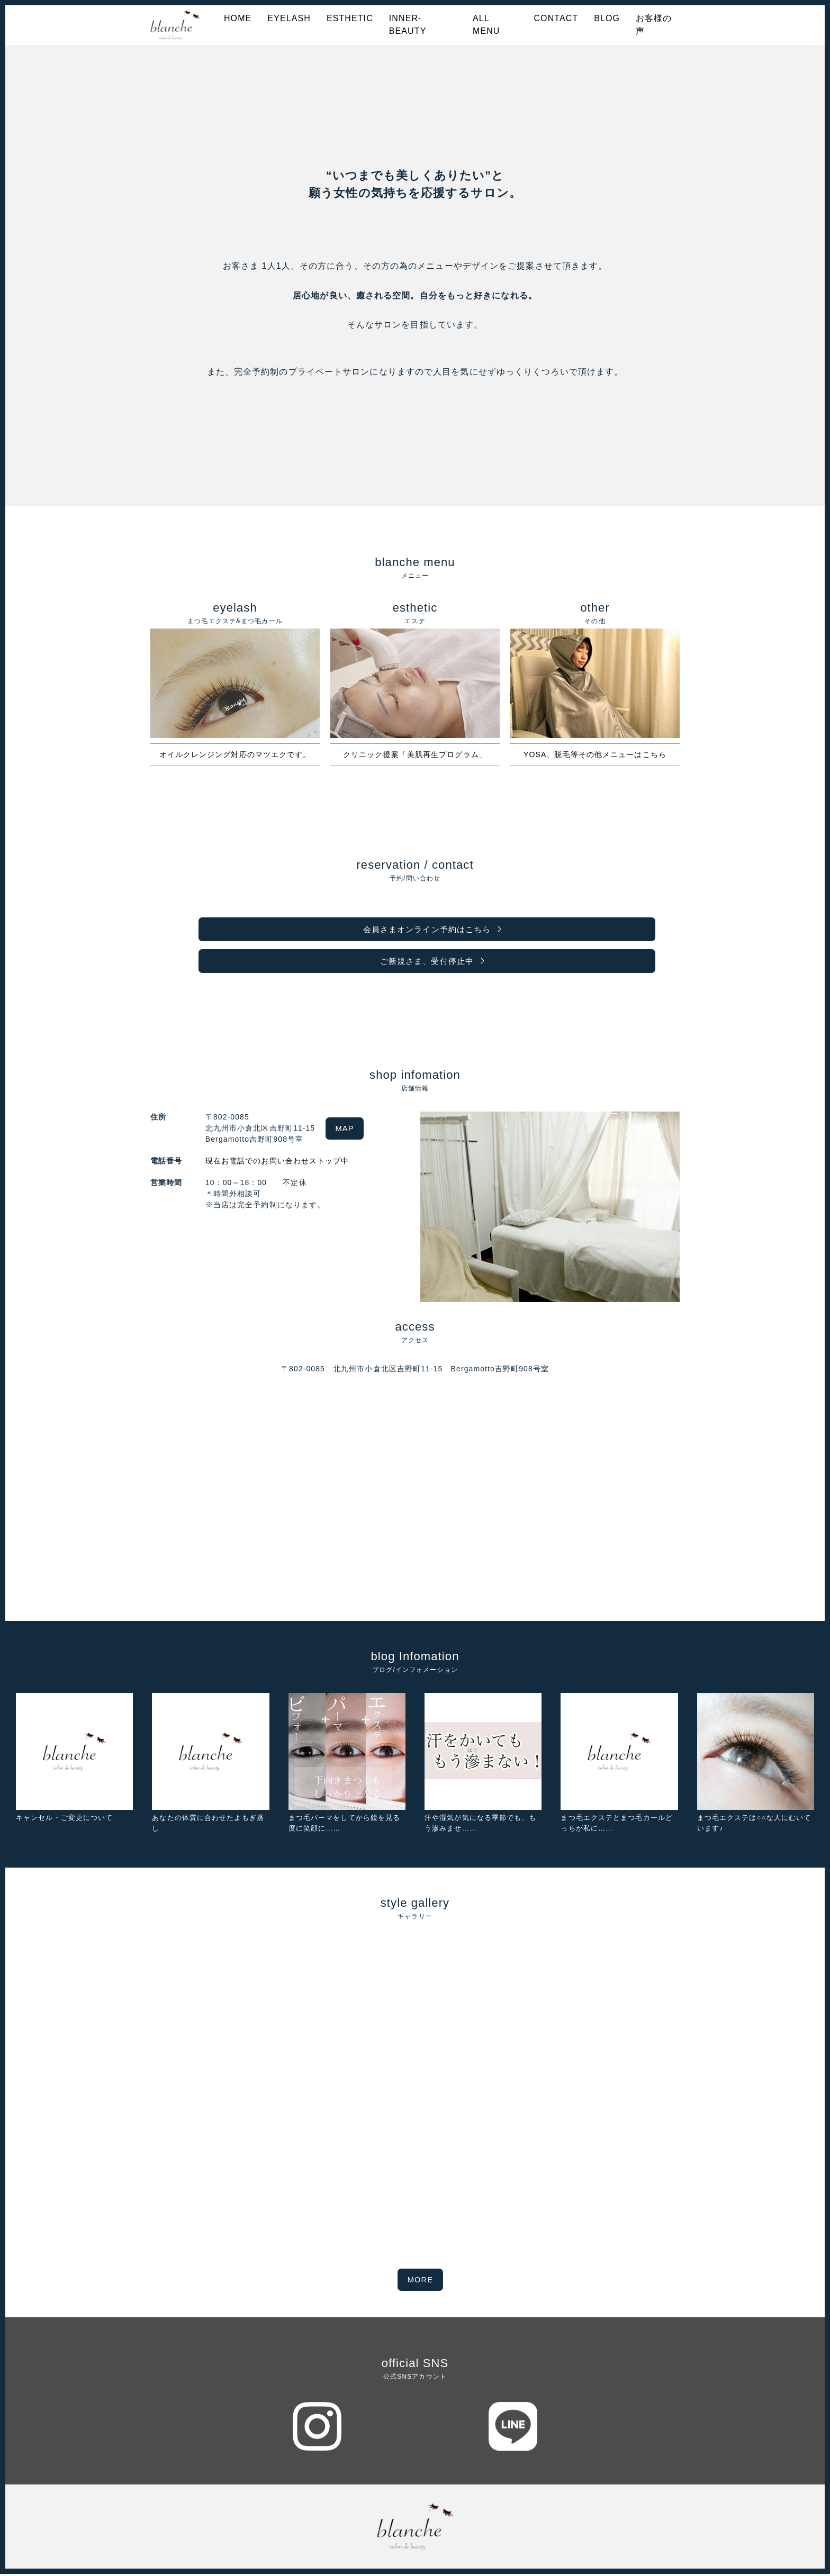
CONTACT (556, 18)
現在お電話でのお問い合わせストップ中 (273, 1164)
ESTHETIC (350, 18)
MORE (420, 2282)
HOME (237, 18)
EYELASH (289, 18)
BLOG (607, 18)
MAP (349, 1131)
